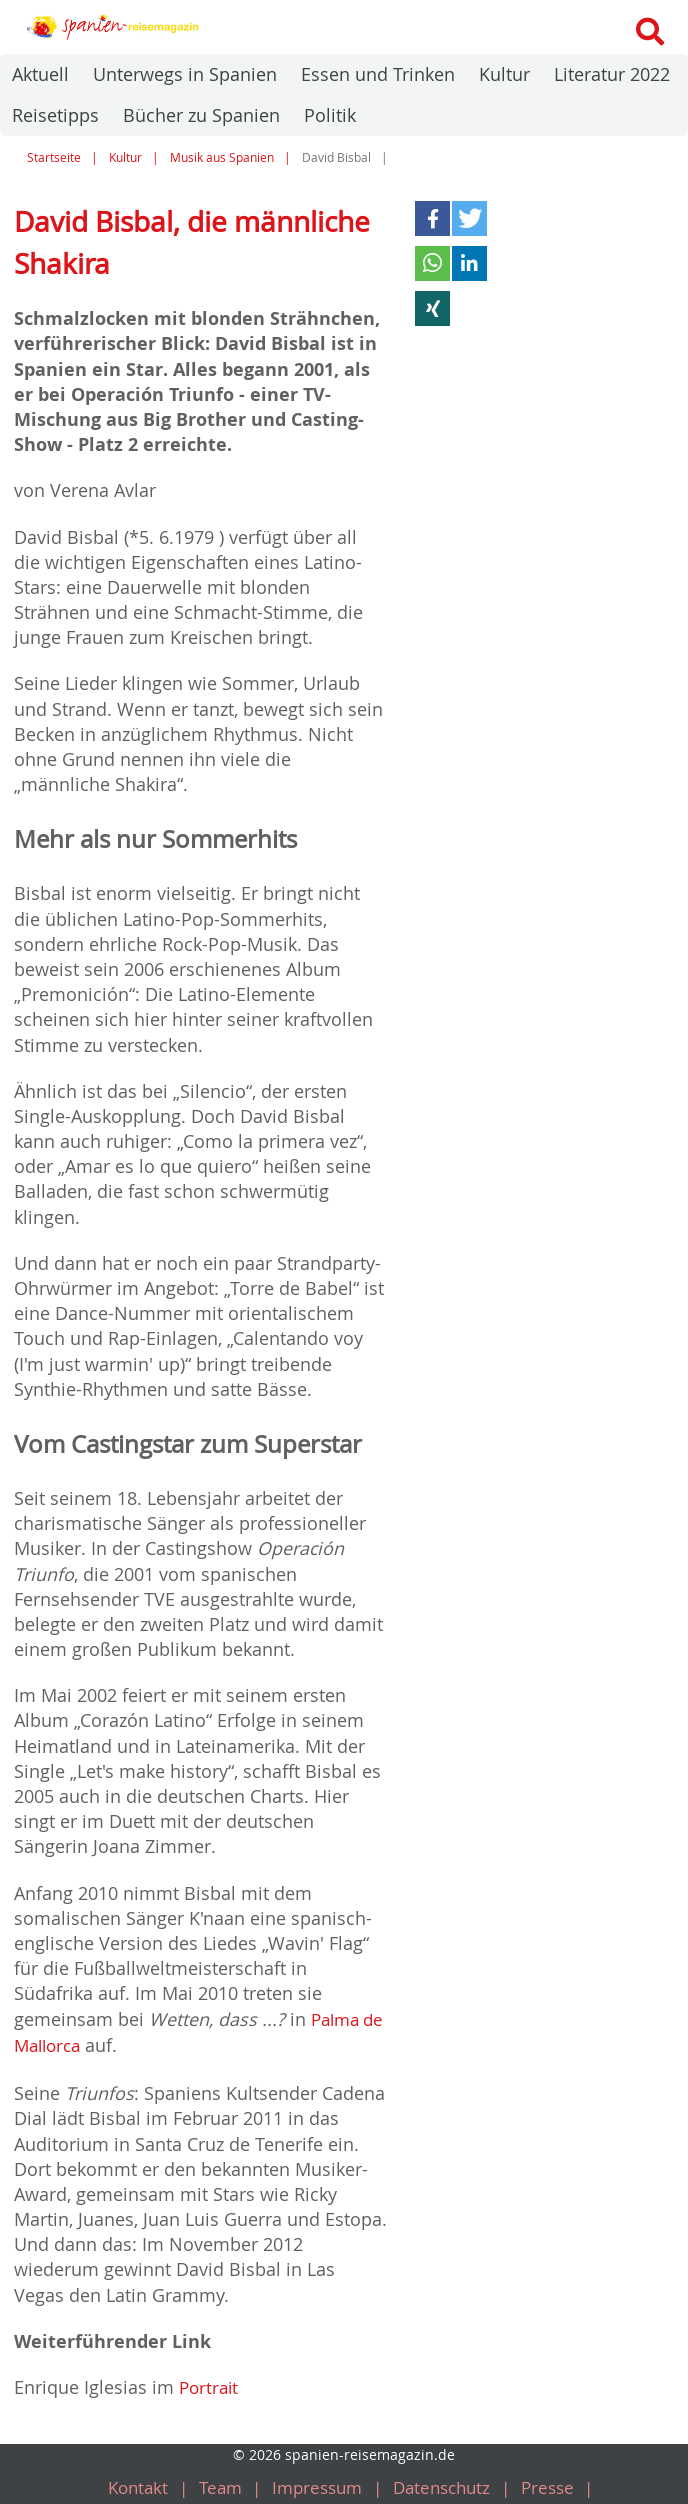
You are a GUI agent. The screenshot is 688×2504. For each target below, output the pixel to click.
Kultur (504, 74)
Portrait (210, 2384)
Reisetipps (55, 115)
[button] (432, 218)
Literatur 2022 (612, 74)
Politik (330, 115)
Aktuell (40, 74)
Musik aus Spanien (222, 157)
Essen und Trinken (378, 74)
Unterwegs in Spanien (185, 74)
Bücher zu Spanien (201, 115)
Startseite (54, 157)
